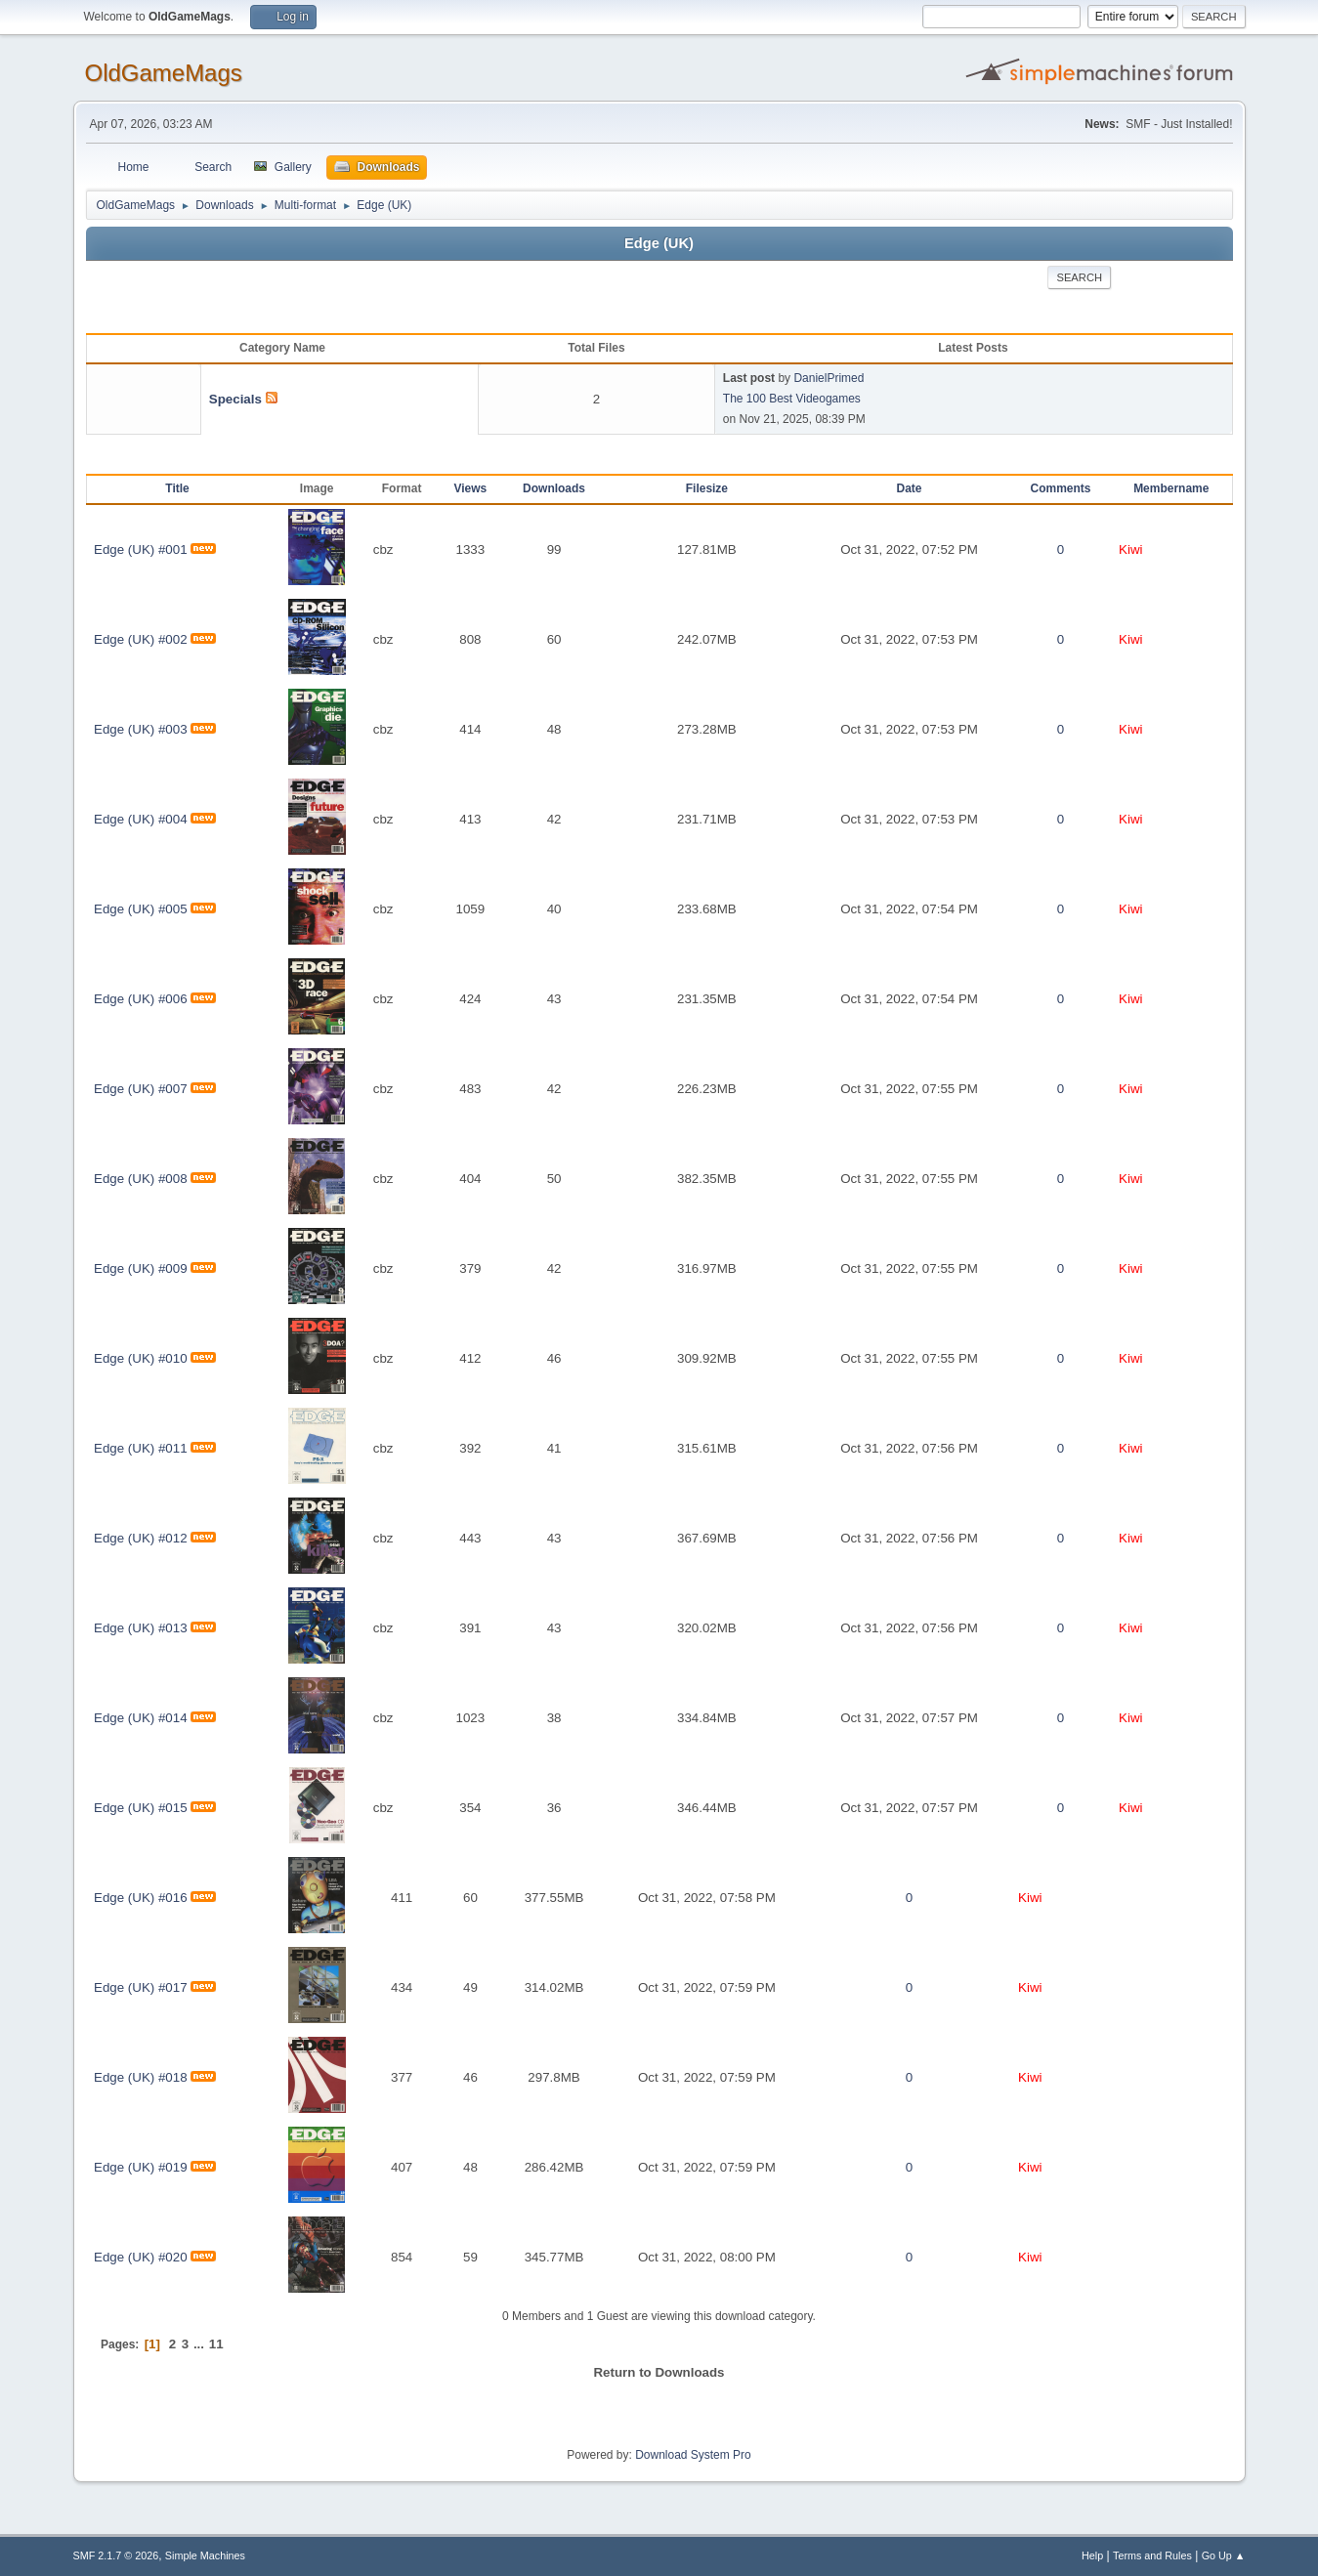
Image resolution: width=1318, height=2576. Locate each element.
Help (1092, 2555)
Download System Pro (693, 2455)
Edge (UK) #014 (141, 1717)
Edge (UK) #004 (141, 819)
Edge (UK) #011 (141, 1448)
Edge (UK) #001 (141, 549)
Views (471, 488)
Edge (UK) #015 (141, 1807)
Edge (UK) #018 (141, 2077)
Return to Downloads (658, 2372)
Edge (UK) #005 (141, 909)
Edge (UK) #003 (141, 729)
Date (909, 488)
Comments (1061, 488)
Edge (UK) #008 (141, 1178)
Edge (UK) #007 (141, 1088)
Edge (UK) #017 (141, 1987)
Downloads (554, 488)
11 (216, 2344)
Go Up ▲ (1224, 2555)
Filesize (707, 488)
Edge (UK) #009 (141, 1268)
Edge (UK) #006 (141, 999)
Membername (1171, 488)
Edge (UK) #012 (141, 1538)
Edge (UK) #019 (141, 2167)
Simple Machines (205, 2555)
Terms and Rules (1152, 2555)
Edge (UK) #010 (141, 1358)
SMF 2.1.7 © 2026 (116, 2555)
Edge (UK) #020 (141, 2257)
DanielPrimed (828, 378)
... (200, 2344)
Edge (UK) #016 (141, 1897)
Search (1079, 277)
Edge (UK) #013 (141, 1628)
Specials (235, 399)
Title (177, 488)
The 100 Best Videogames (792, 398)
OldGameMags (163, 73)
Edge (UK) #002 (141, 639)
